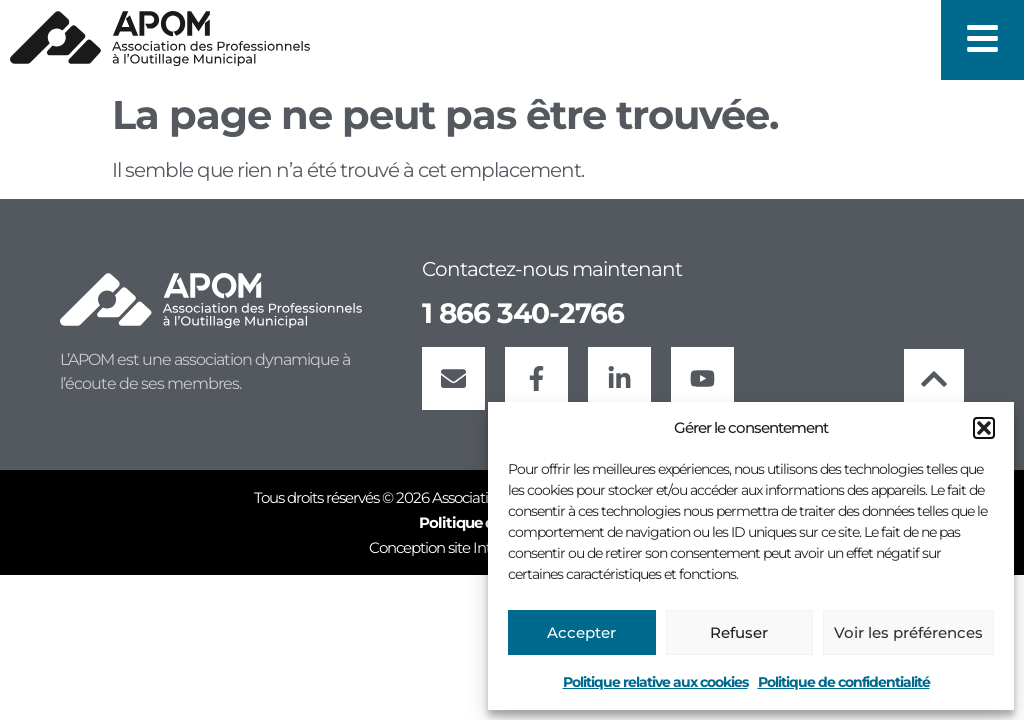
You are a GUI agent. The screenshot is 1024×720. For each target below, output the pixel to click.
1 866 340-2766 (523, 313)
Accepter (581, 632)
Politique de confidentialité (844, 682)
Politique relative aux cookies (655, 682)
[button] (984, 428)
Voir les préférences (908, 632)
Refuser (739, 632)
